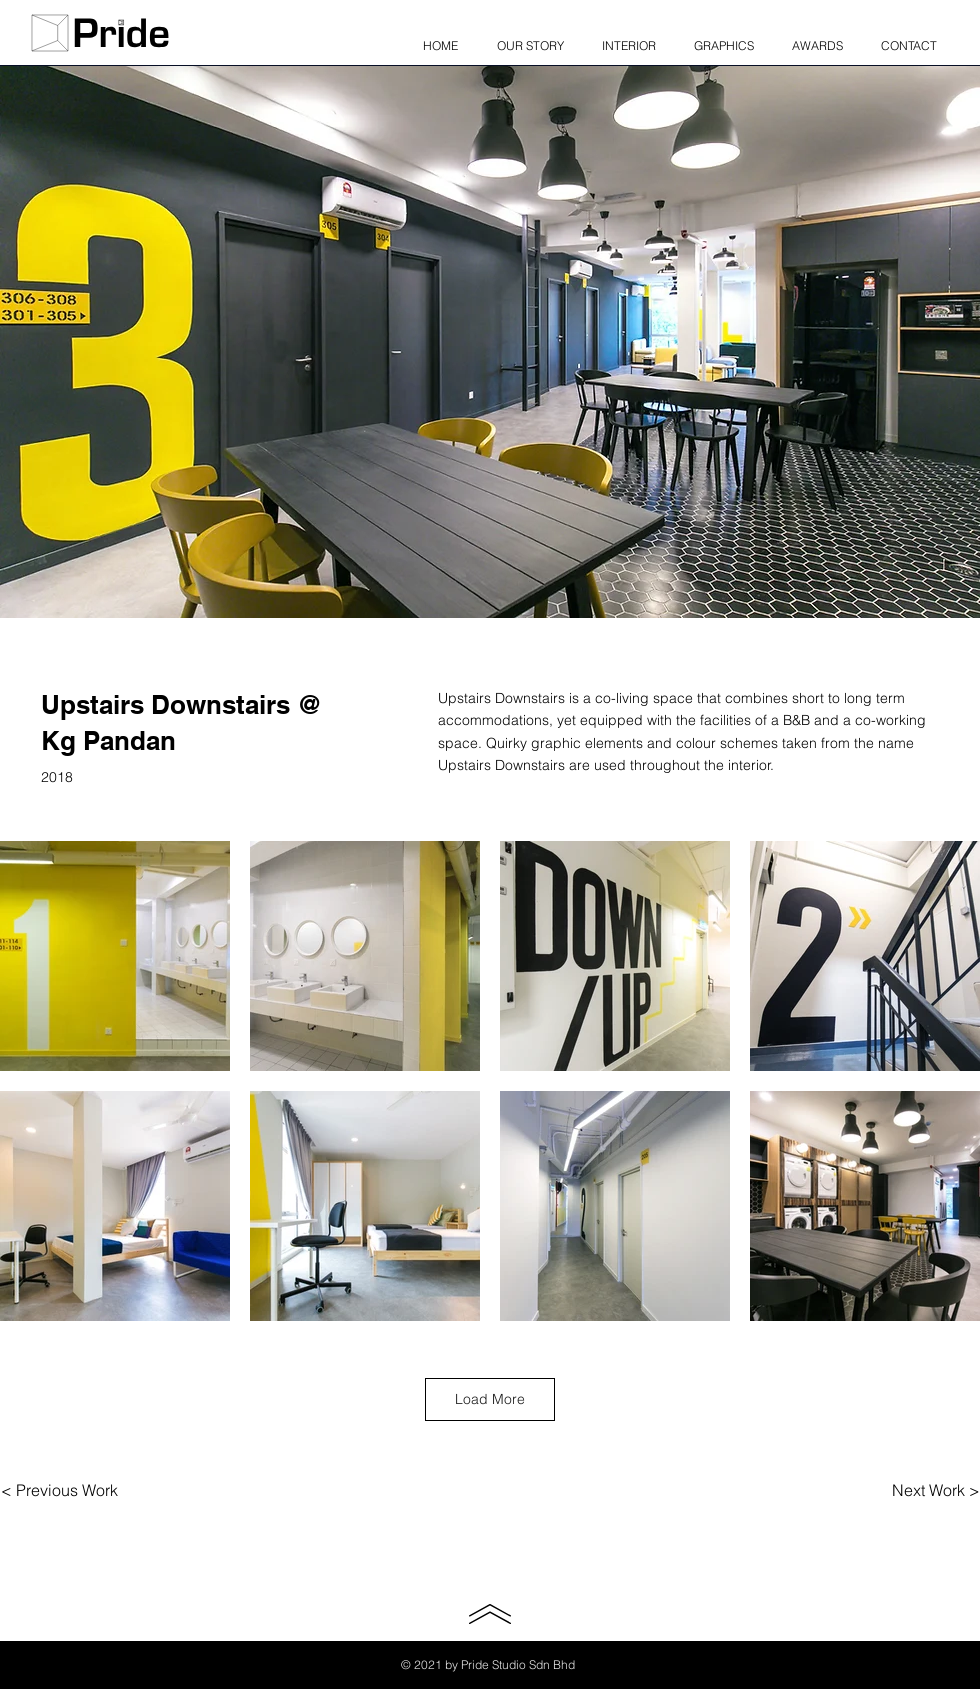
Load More (490, 1399)
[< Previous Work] (59, 1490)
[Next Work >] (936, 1490)
